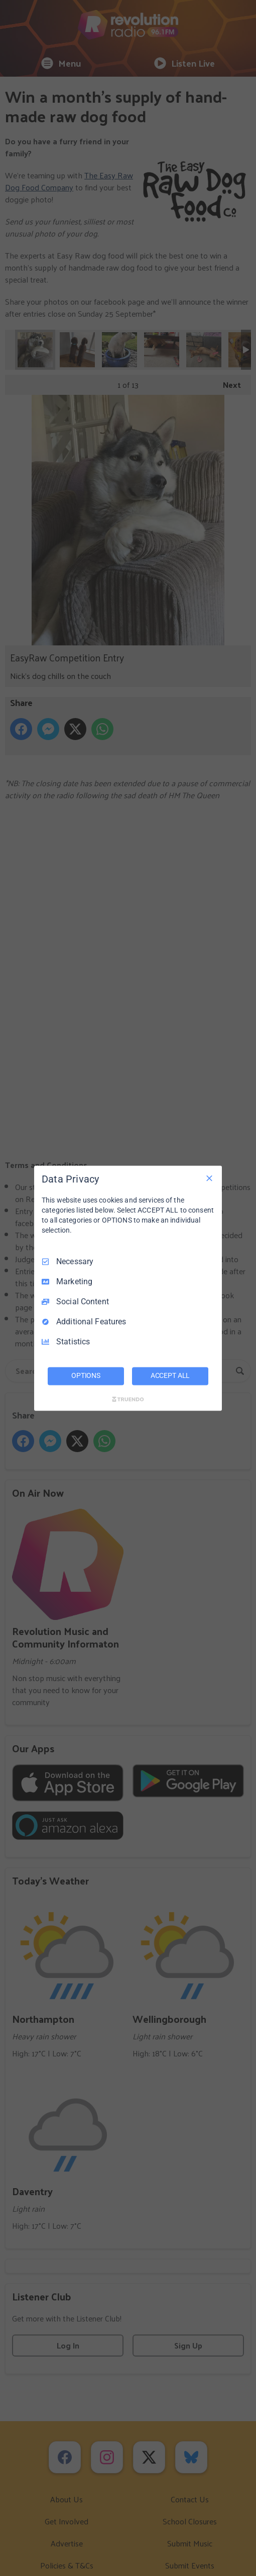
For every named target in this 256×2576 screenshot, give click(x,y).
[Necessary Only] (209, 1178)
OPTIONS (85, 1375)
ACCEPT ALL (170, 1375)
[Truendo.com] (128, 1399)
